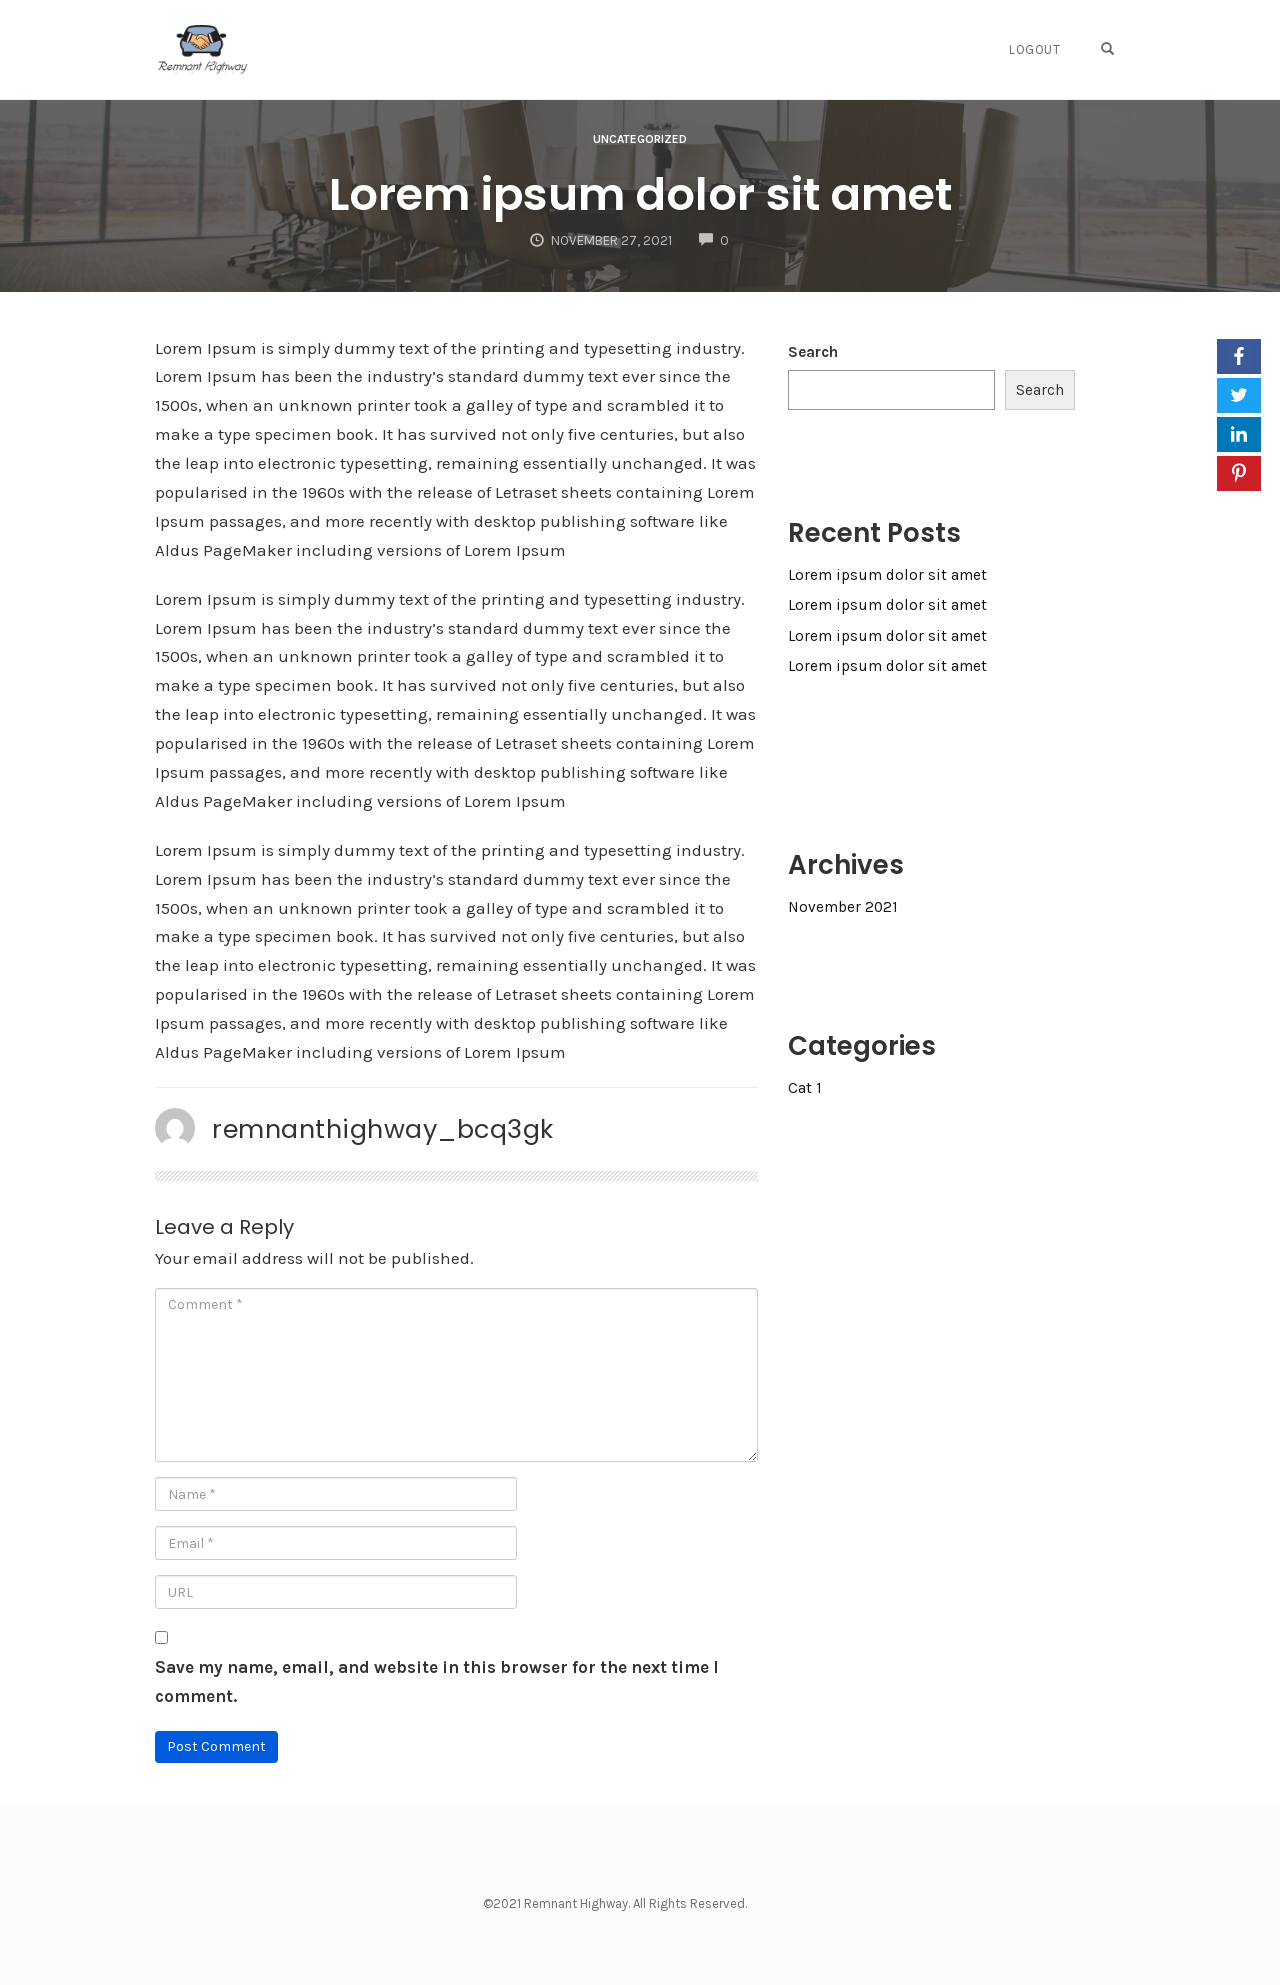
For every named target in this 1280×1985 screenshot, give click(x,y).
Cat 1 (805, 1088)
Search (813, 352)
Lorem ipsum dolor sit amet (640, 194)
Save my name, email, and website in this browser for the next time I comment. (437, 1681)
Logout (1034, 49)
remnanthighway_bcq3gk (383, 1129)
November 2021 (843, 907)
